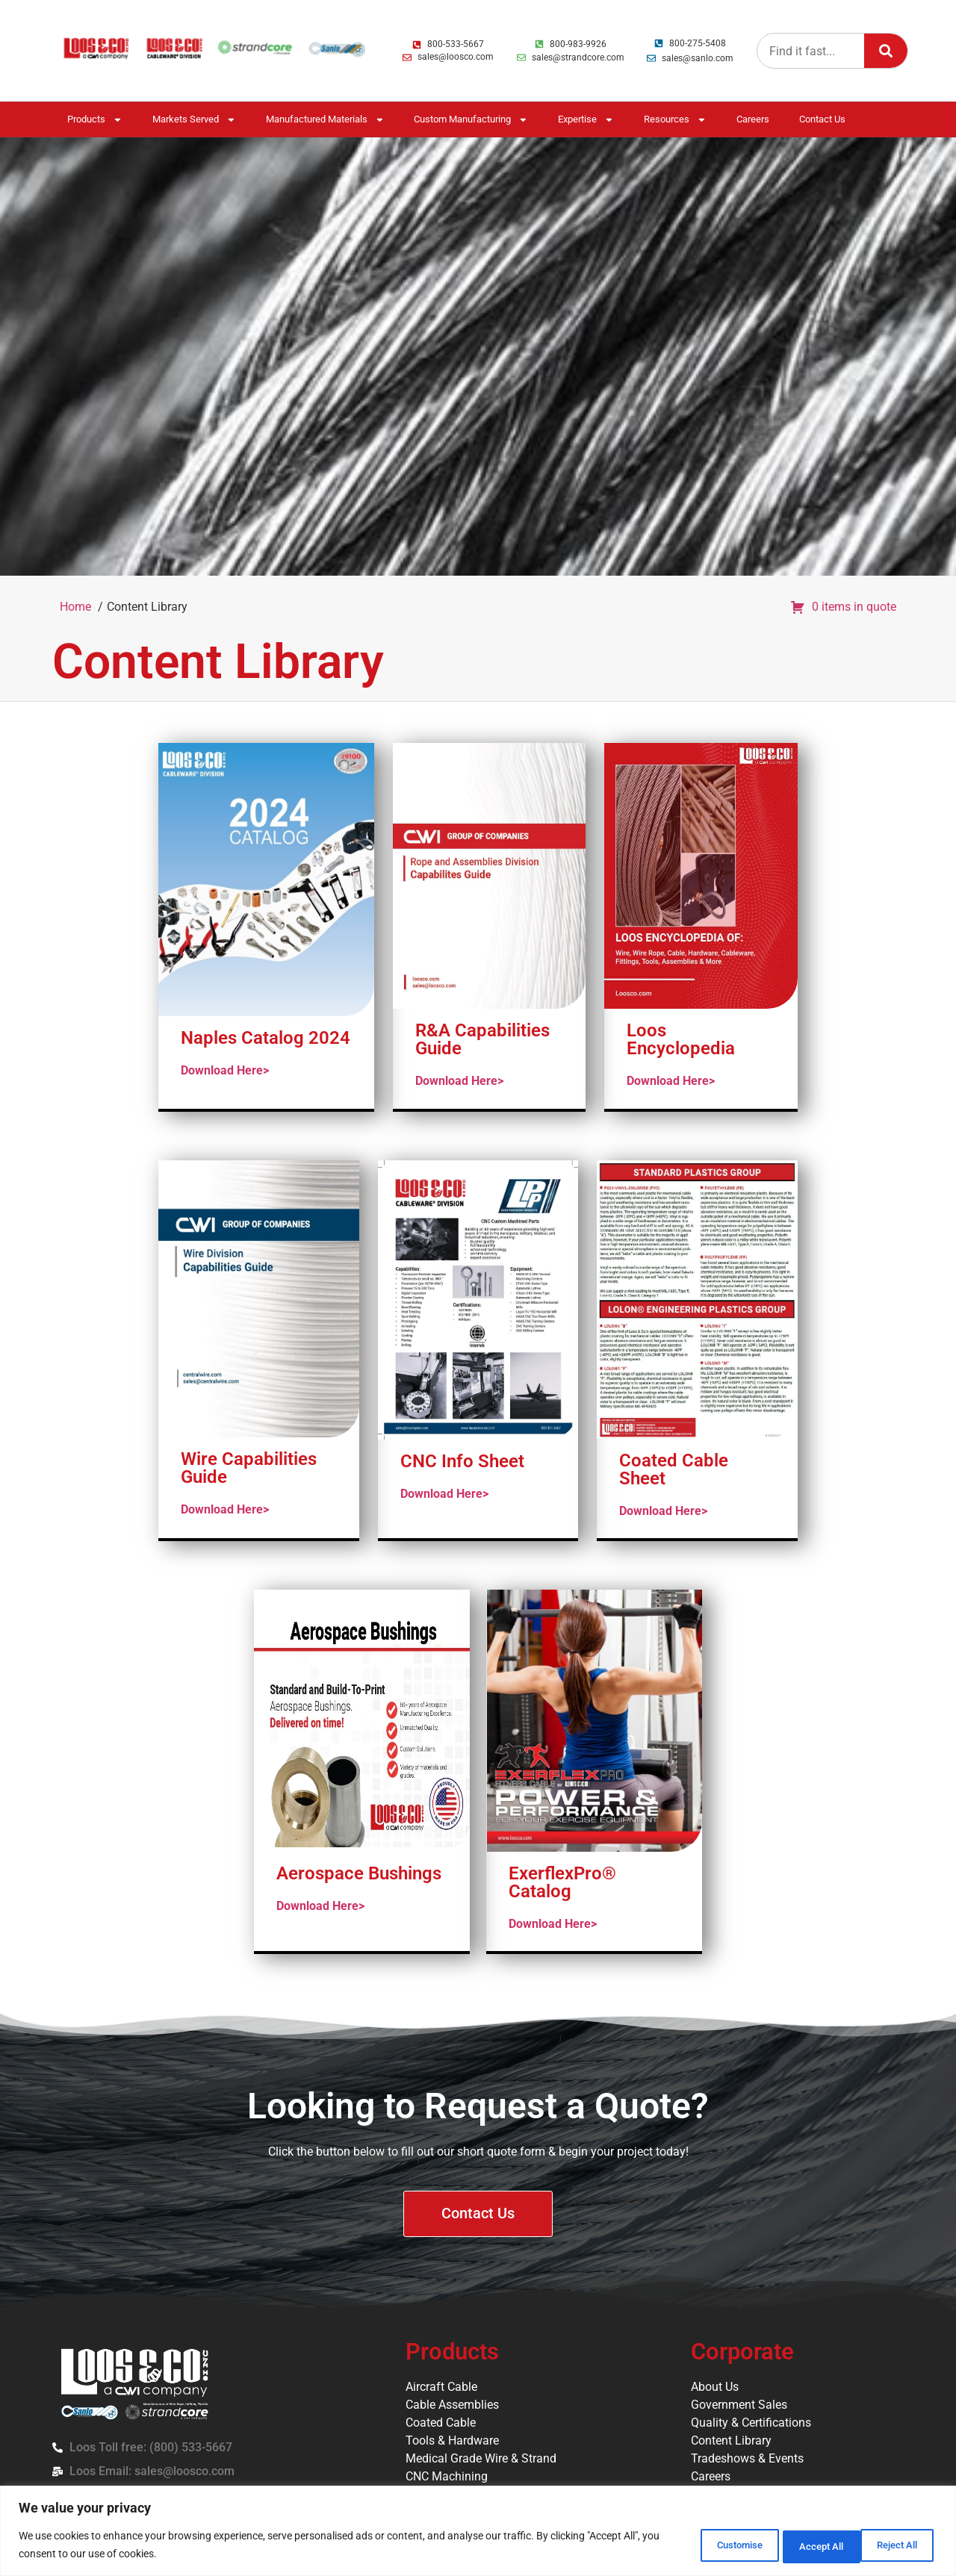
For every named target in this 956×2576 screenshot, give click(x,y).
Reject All (796, 2545)
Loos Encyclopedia (681, 1039)
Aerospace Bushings (358, 1873)
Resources (675, 120)
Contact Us (822, 119)
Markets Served (194, 120)
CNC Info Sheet (462, 1461)
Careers (752, 119)
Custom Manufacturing (471, 120)
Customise (698, 2545)
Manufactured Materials (325, 120)
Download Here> (225, 1070)
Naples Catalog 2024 (265, 1037)
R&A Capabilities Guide (482, 1039)
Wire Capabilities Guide (249, 1468)
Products (94, 120)
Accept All (892, 2545)
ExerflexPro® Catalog (562, 1882)
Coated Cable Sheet (673, 1469)
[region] (478, 2531)
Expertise (586, 120)
